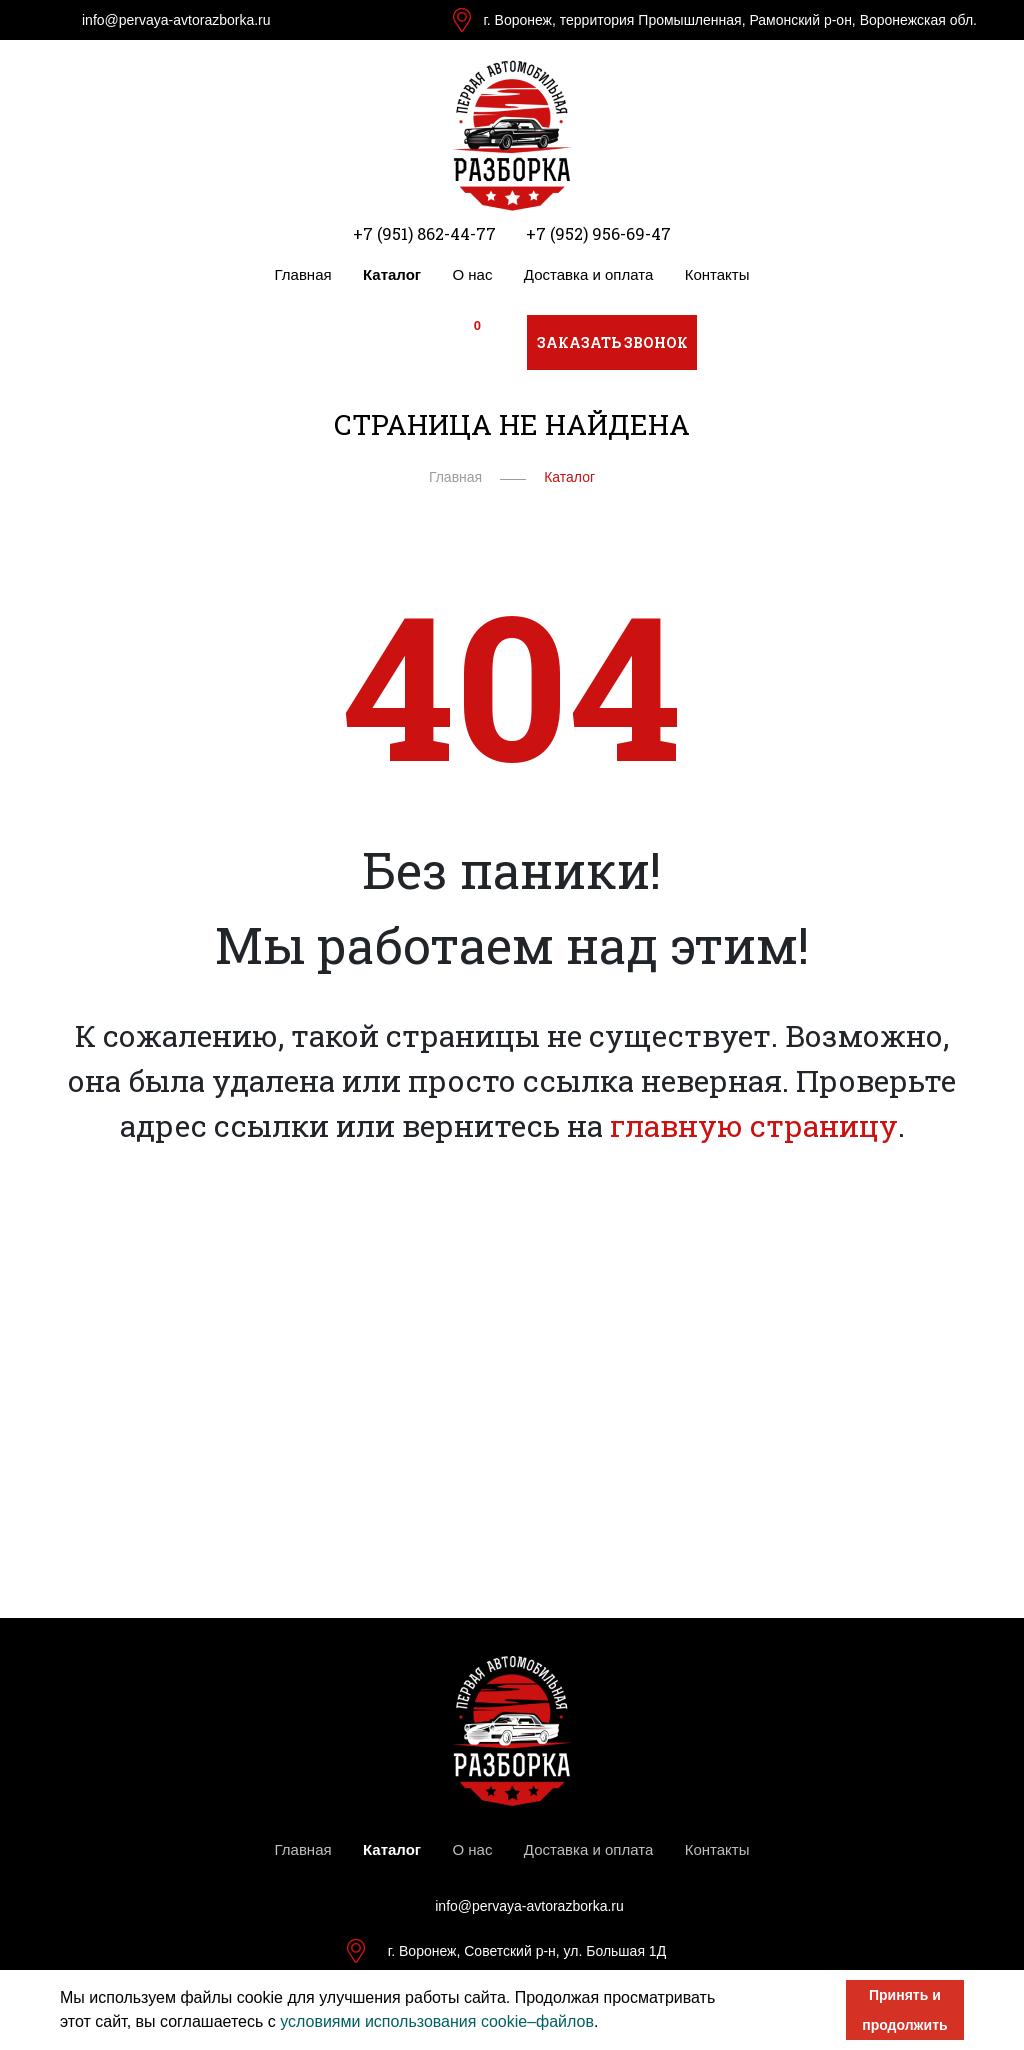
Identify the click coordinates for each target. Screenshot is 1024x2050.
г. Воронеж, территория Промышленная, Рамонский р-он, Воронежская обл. (730, 20)
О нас (473, 274)
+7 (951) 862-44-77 (424, 233)
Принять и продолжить (904, 2010)
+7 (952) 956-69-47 (598, 233)
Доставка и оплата (588, 274)
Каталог (392, 274)
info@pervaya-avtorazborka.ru (176, 20)
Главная (303, 274)
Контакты (717, 274)
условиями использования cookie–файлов (437, 2021)
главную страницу (754, 1125)
